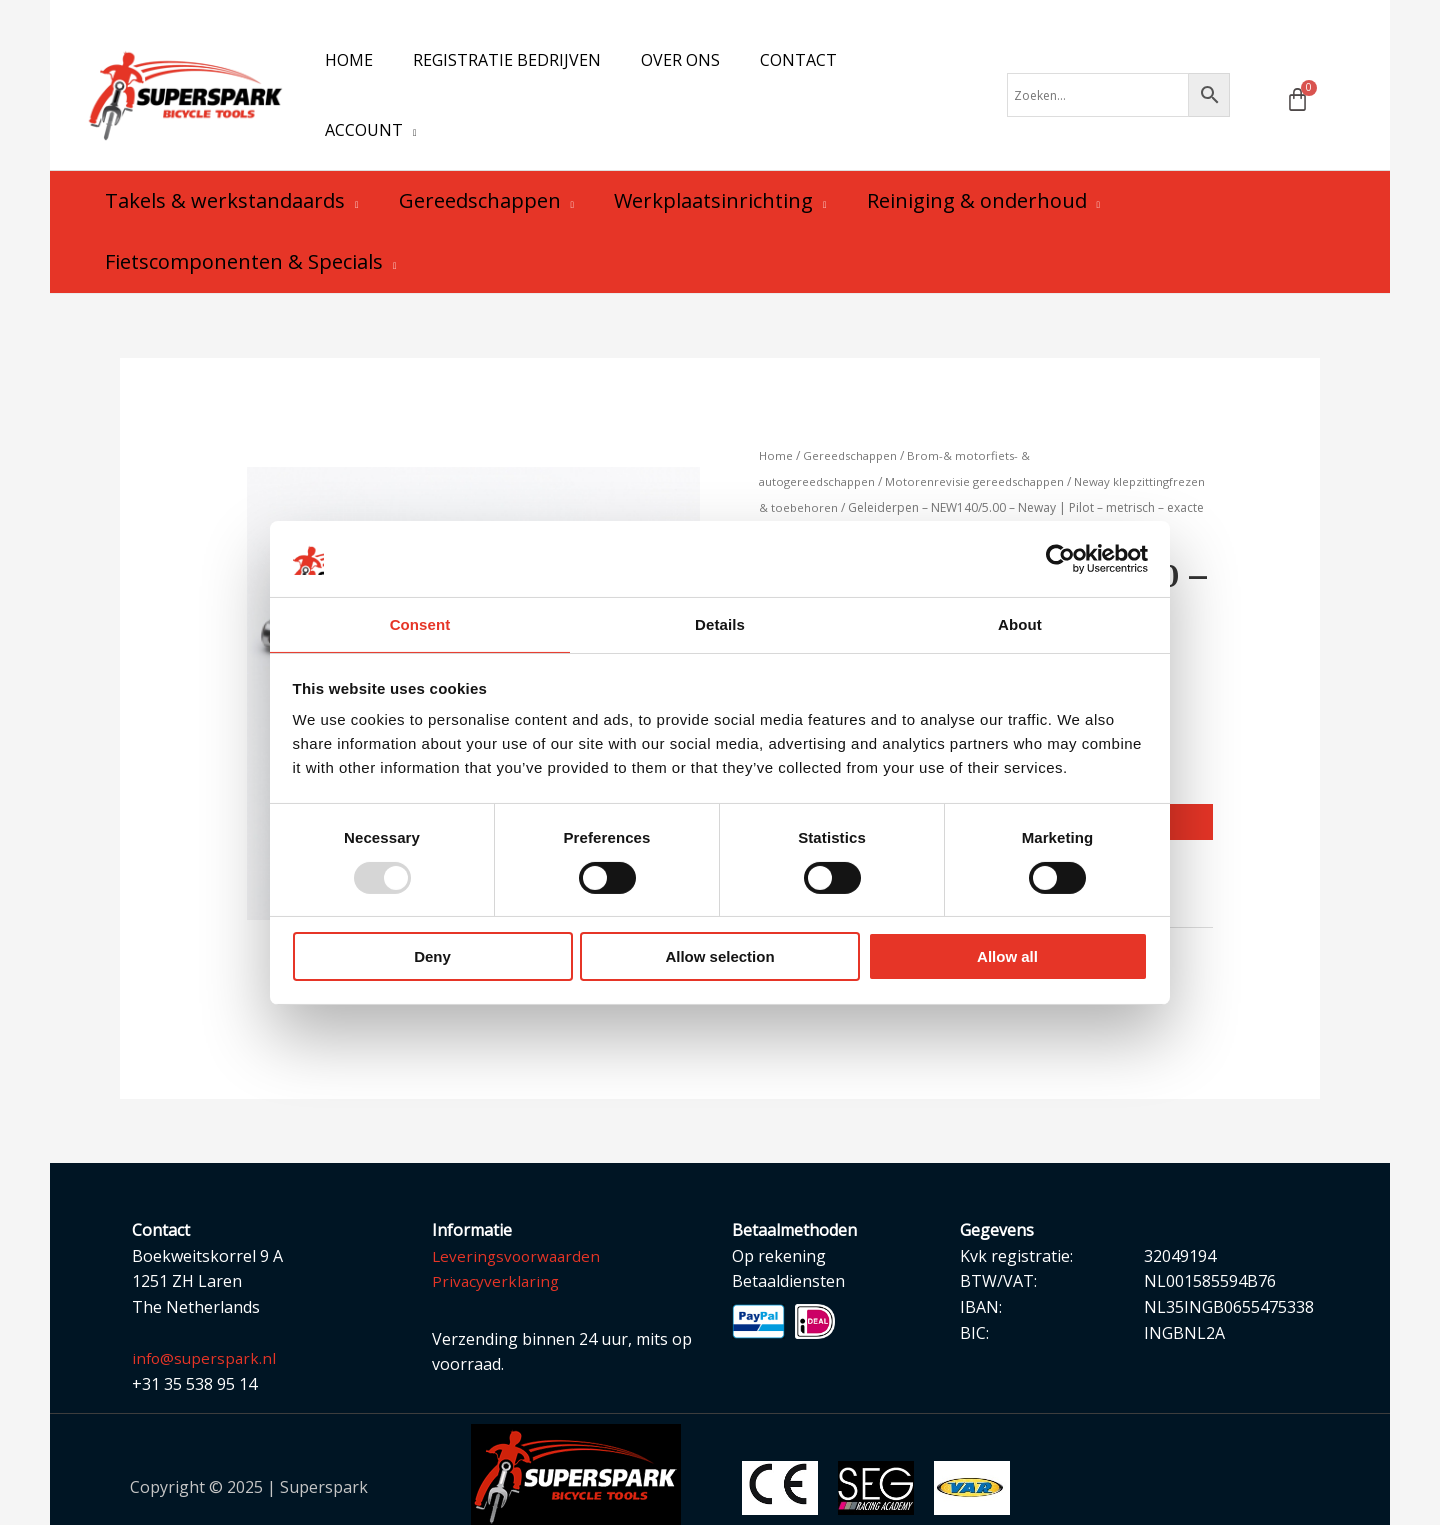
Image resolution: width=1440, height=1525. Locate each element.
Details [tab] (720, 623)
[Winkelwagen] (1297, 80)
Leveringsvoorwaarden (519, 1220)
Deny (432, 957)
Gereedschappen (853, 417)
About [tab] (1020, 623)
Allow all (1007, 957)
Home (776, 417)
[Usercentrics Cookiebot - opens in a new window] (1060, 558)
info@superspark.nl (206, 1322)
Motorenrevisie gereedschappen (985, 443)
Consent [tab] (420, 623)
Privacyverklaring (497, 1245)
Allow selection (719, 957)
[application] (926, 76)
